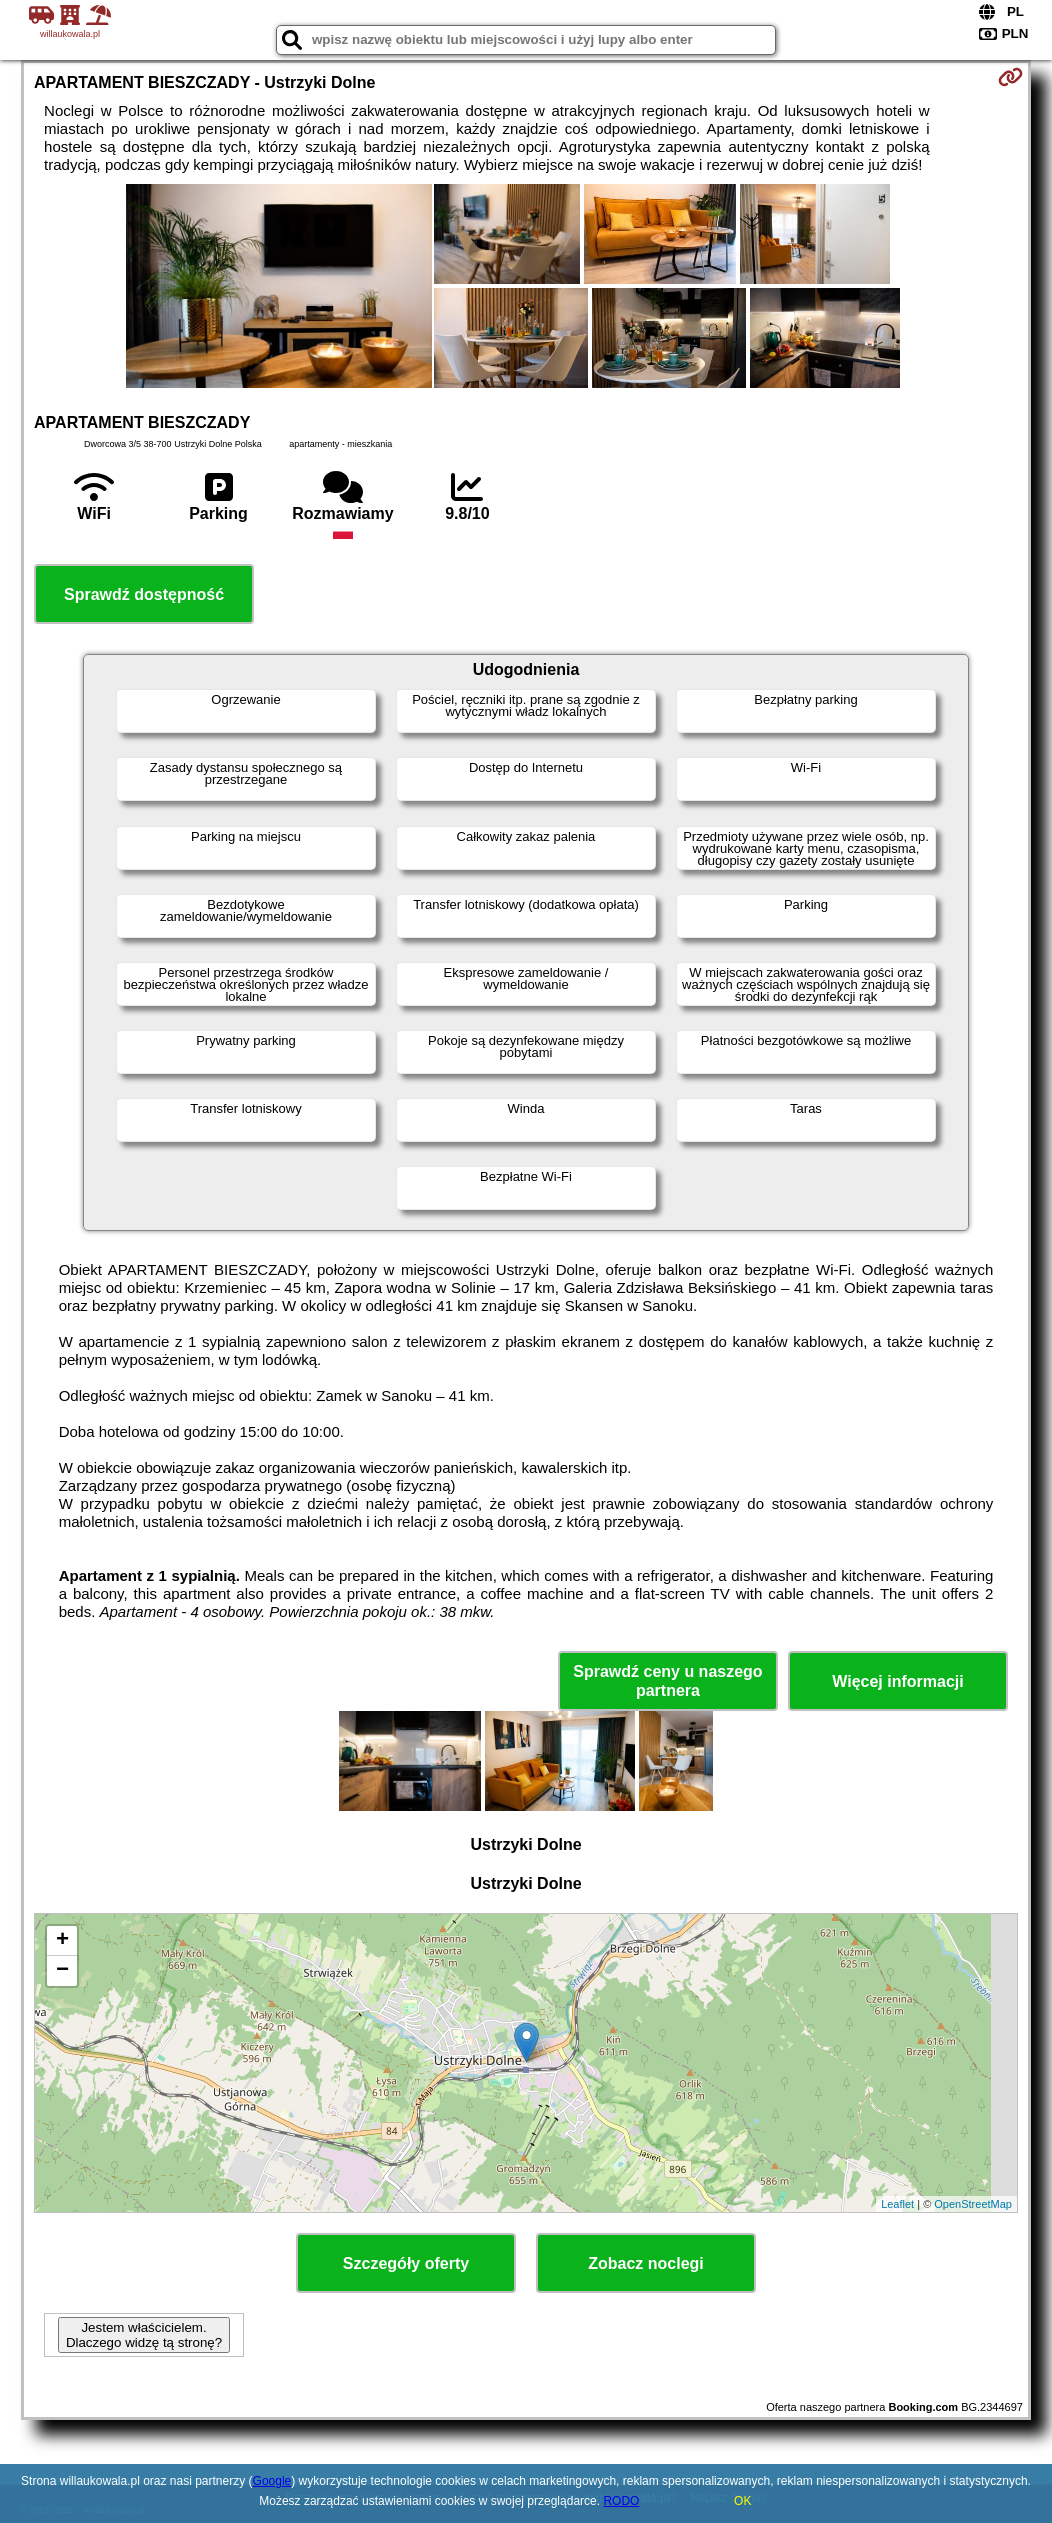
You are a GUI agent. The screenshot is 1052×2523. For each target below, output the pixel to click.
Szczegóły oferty (406, 2263)
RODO (621, 2501)
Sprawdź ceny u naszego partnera (667, 1681)
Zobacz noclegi (646, 2263)
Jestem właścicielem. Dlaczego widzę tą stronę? (144, 2335)
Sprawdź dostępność (144, 594)
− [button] (62, 1971)
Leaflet (897, 2204)
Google (272, 2481)
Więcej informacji (897, 1681)
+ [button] (62, 1941)
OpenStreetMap (973, 2204)
